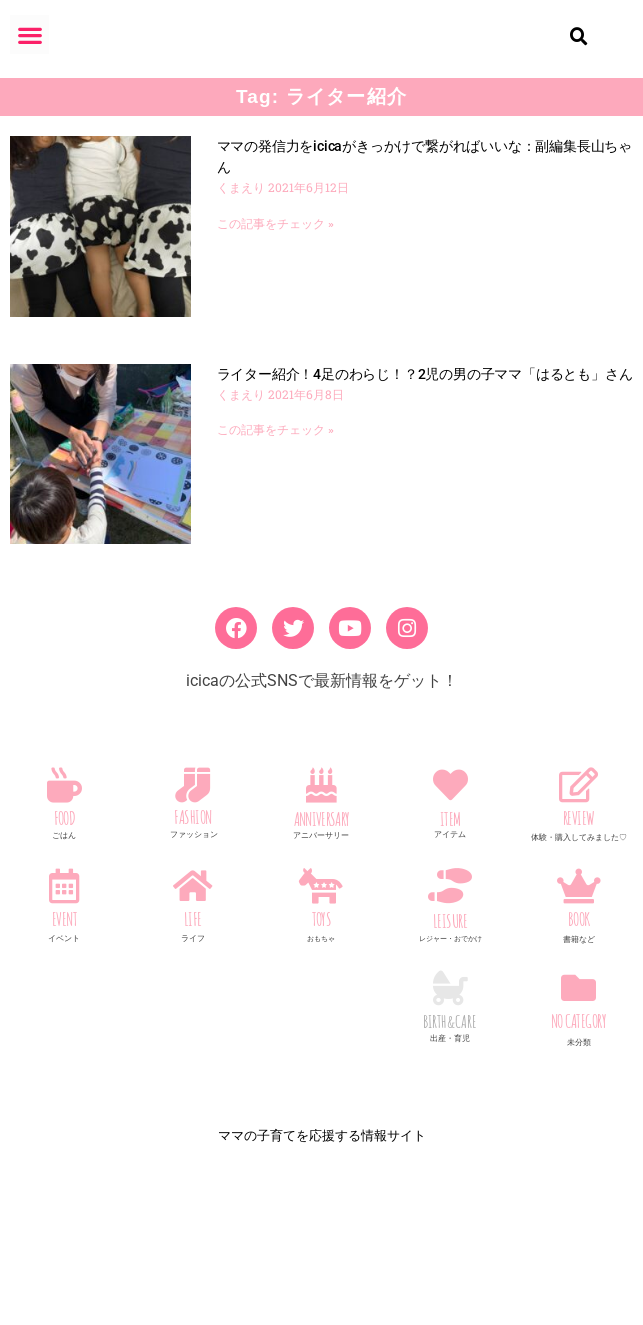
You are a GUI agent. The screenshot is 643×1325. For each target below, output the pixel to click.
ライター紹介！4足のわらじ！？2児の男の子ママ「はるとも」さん (425, 398)
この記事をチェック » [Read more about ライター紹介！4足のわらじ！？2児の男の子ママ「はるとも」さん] (275, 454)
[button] (29, 34)
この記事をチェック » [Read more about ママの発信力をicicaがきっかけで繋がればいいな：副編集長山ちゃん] (275, 248)
